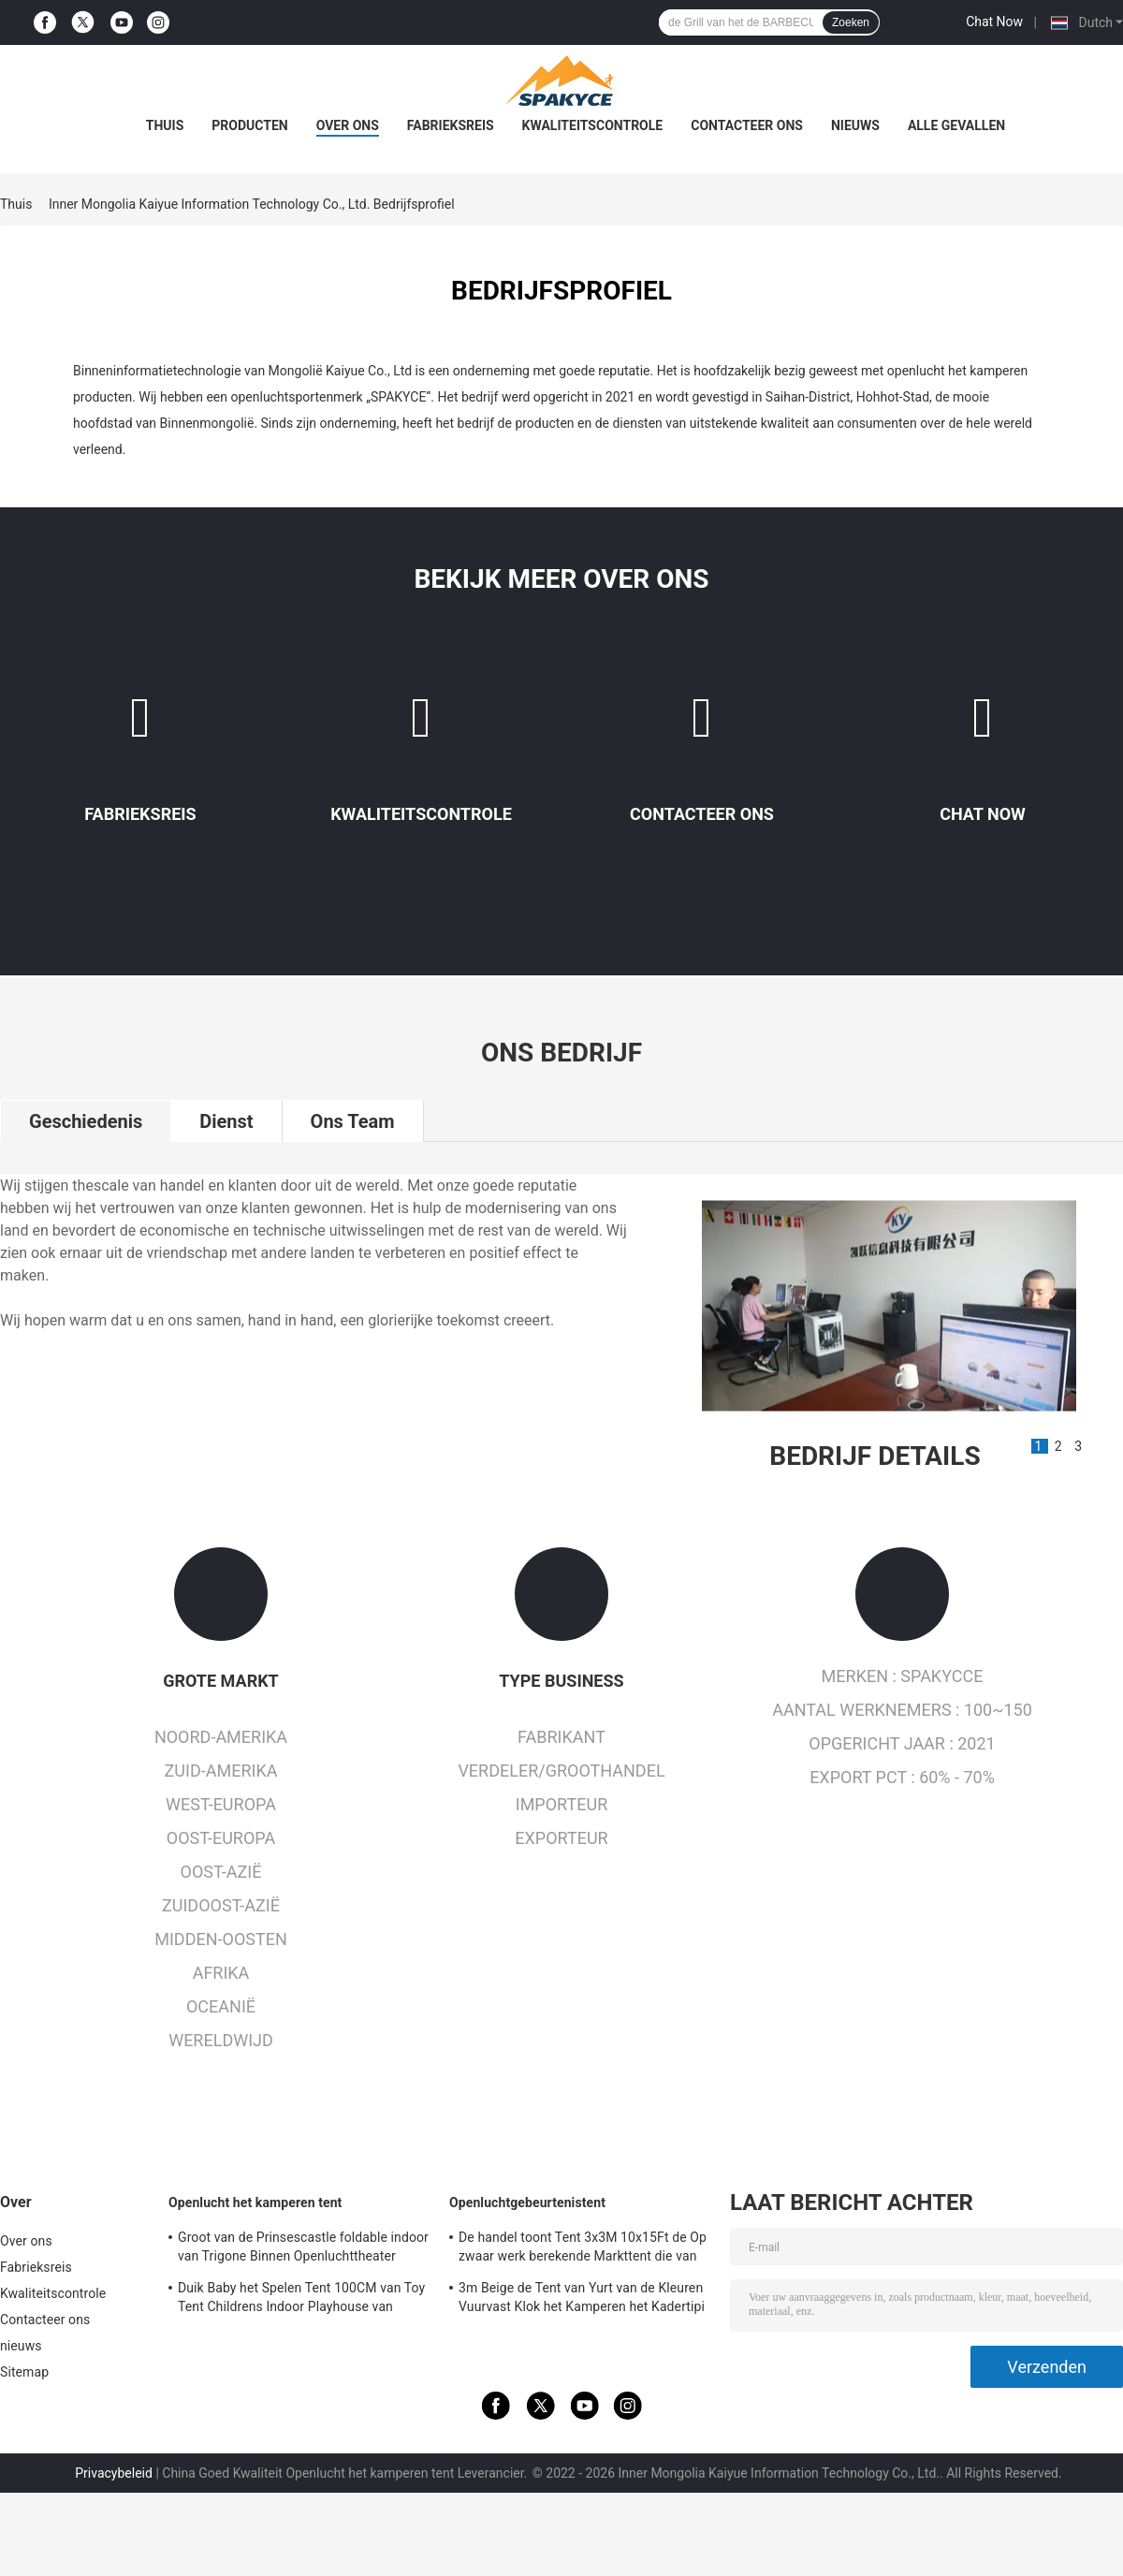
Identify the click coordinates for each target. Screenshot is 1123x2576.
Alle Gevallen (956, 125)
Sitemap (24, 2371)
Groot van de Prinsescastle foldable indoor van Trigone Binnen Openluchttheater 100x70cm (303, 2249)
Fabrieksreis (450, 125)
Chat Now (994, 21)
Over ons (347, 125)
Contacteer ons (747, 125)
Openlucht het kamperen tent (255, 2202)
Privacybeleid (114, 2473)
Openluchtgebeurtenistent (527, 2202)
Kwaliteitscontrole (593, 125)
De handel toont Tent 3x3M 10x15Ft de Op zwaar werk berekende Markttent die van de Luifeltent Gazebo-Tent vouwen (583, 2249)
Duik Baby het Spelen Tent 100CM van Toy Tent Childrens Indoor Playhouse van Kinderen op (301, 2300)
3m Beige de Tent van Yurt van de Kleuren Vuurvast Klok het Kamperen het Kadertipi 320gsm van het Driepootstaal (582, 2300)
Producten (249, 125)
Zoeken (850, 22)
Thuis (165, 125)
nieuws (855, 125)
